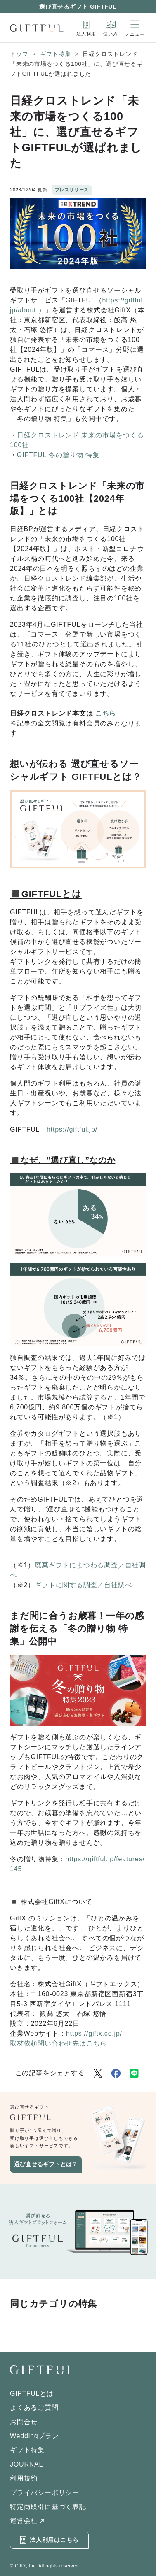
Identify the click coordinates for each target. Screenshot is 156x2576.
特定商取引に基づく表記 (48, 2506)
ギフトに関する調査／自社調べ (83, 1584)
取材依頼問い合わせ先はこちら (58, 2043)
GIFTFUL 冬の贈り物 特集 (58, 454)
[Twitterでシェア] (97, 2073)
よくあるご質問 (34, 2407)
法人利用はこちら (49, 2540)
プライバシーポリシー (44, 2492)
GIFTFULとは (32, 2393)
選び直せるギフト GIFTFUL (78, 6)
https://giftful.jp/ (72, 1129)
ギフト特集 (55, 54)
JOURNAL (26, 2464)
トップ (19, 54)
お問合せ (24, 2421)
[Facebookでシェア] (116, 2073)
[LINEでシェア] (134, 2073)
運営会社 (24, 2520)
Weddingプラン (34, 2435)
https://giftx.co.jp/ (94, 2033)
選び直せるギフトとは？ (46, 2164)
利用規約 (24, 2478)
